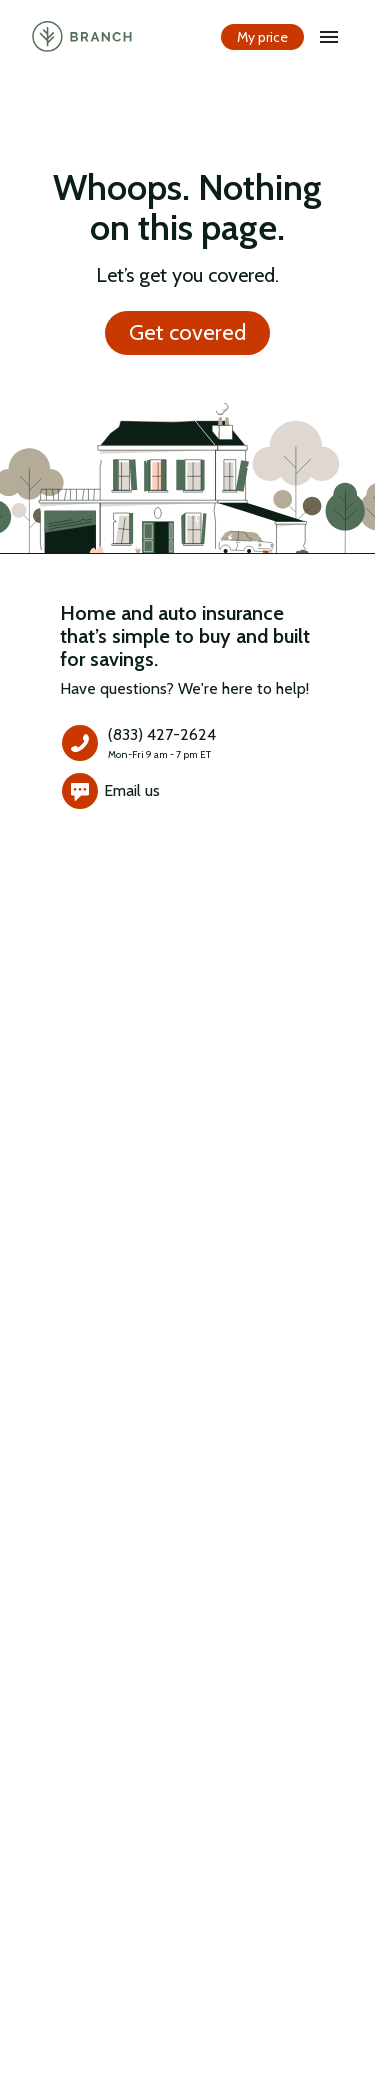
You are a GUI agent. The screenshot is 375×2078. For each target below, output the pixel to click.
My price (262, 37)
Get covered (187, 333)
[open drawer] (329, 37)
